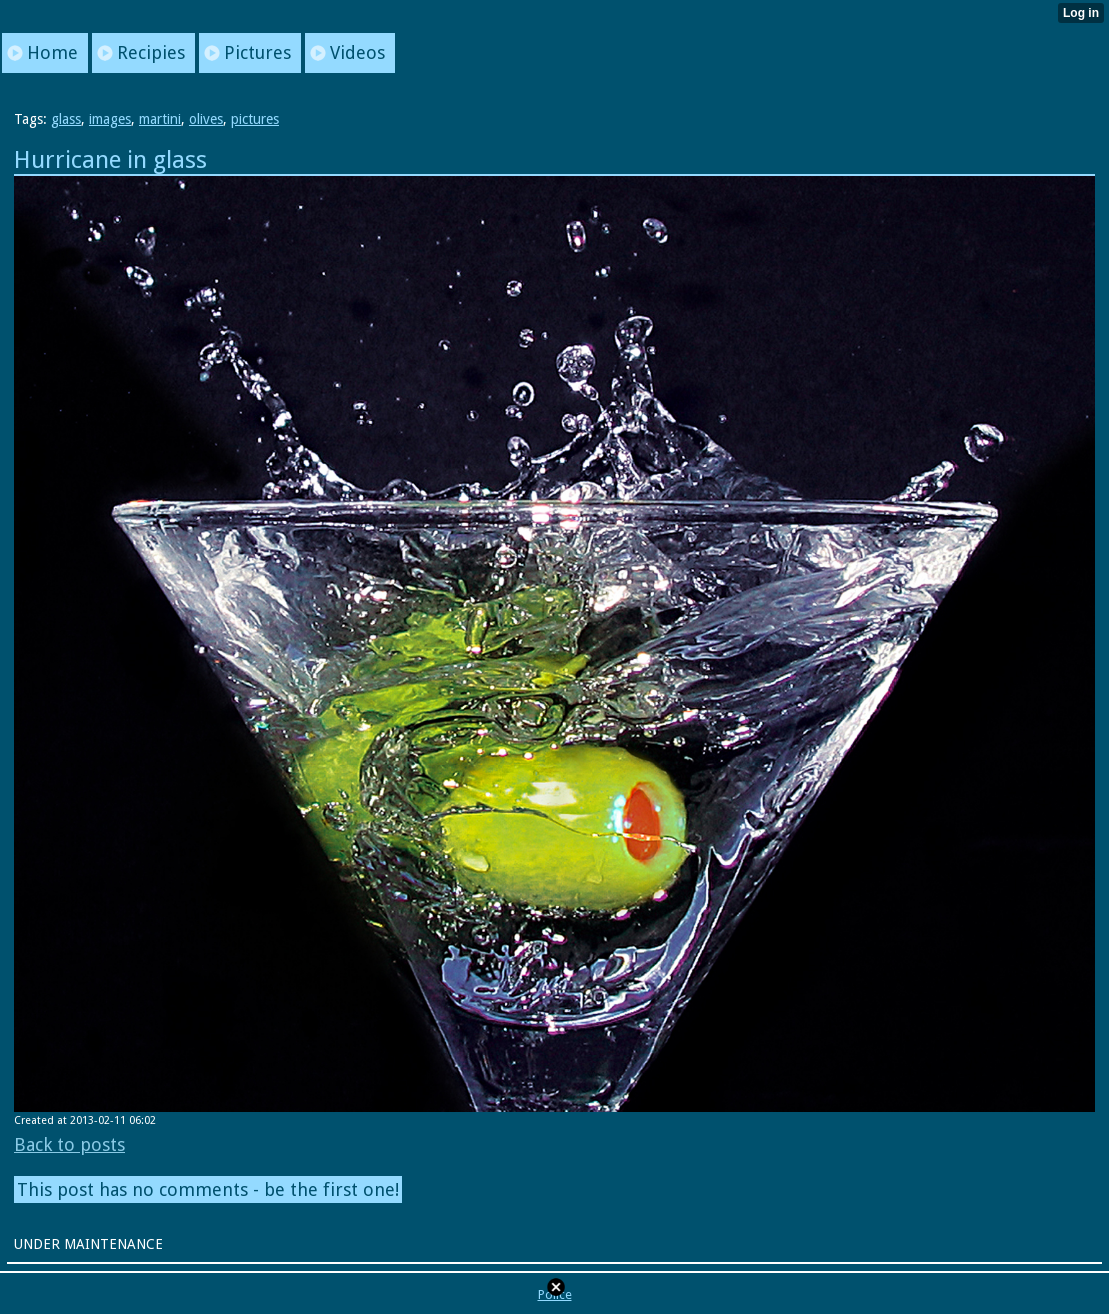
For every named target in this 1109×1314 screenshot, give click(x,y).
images (110, 119)
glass (66, 119)
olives (206, 119)
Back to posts (69, 1144)
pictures (255, 119)
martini (160, 119)
